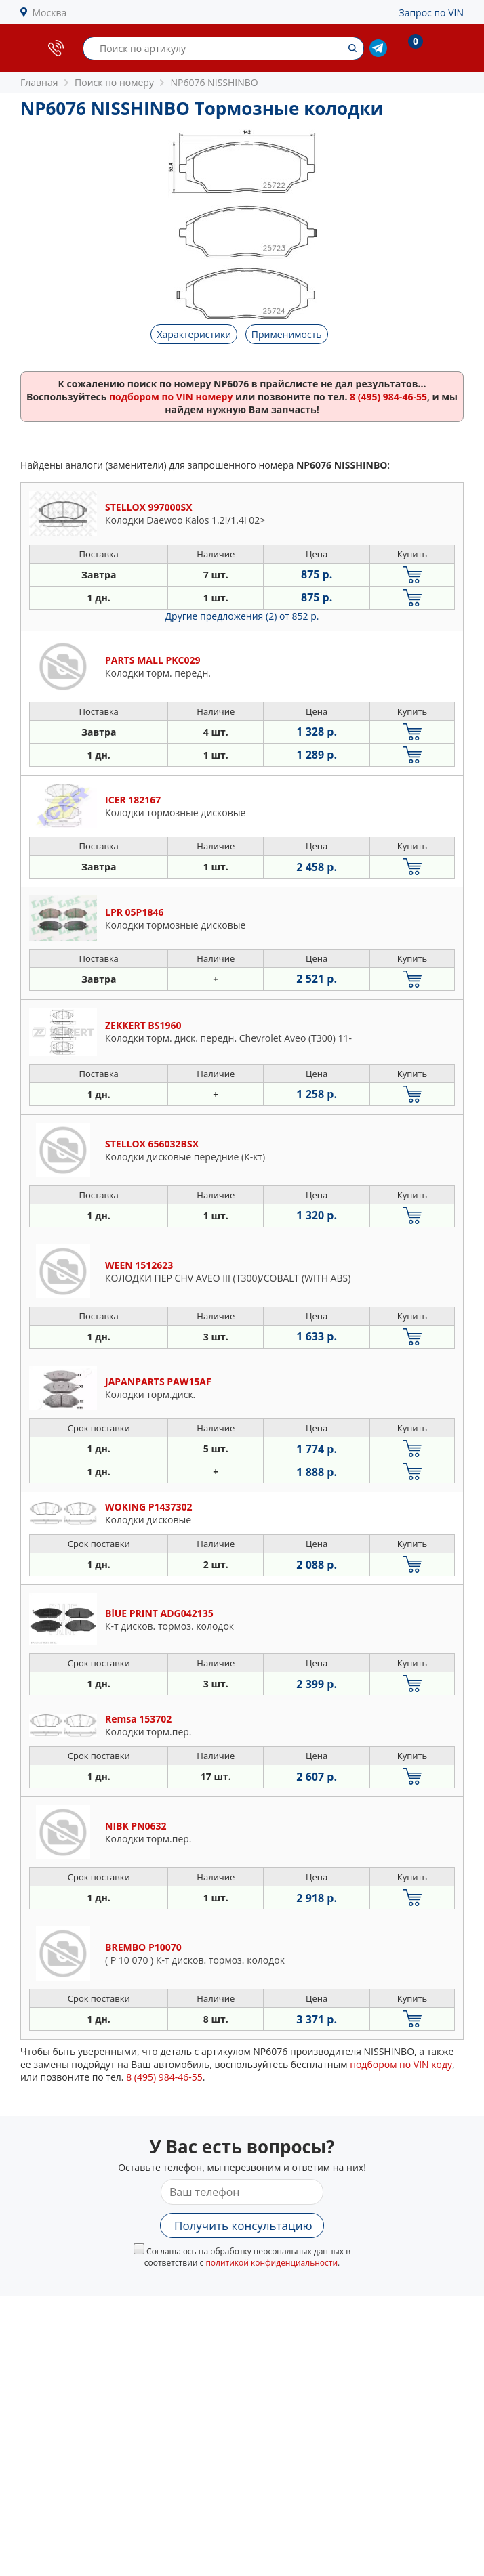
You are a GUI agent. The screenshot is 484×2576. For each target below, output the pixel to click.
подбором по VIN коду (401, 2064)
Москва (50, 12)
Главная (39, 82)
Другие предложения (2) (242, 616)
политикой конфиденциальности (271, 2262)
